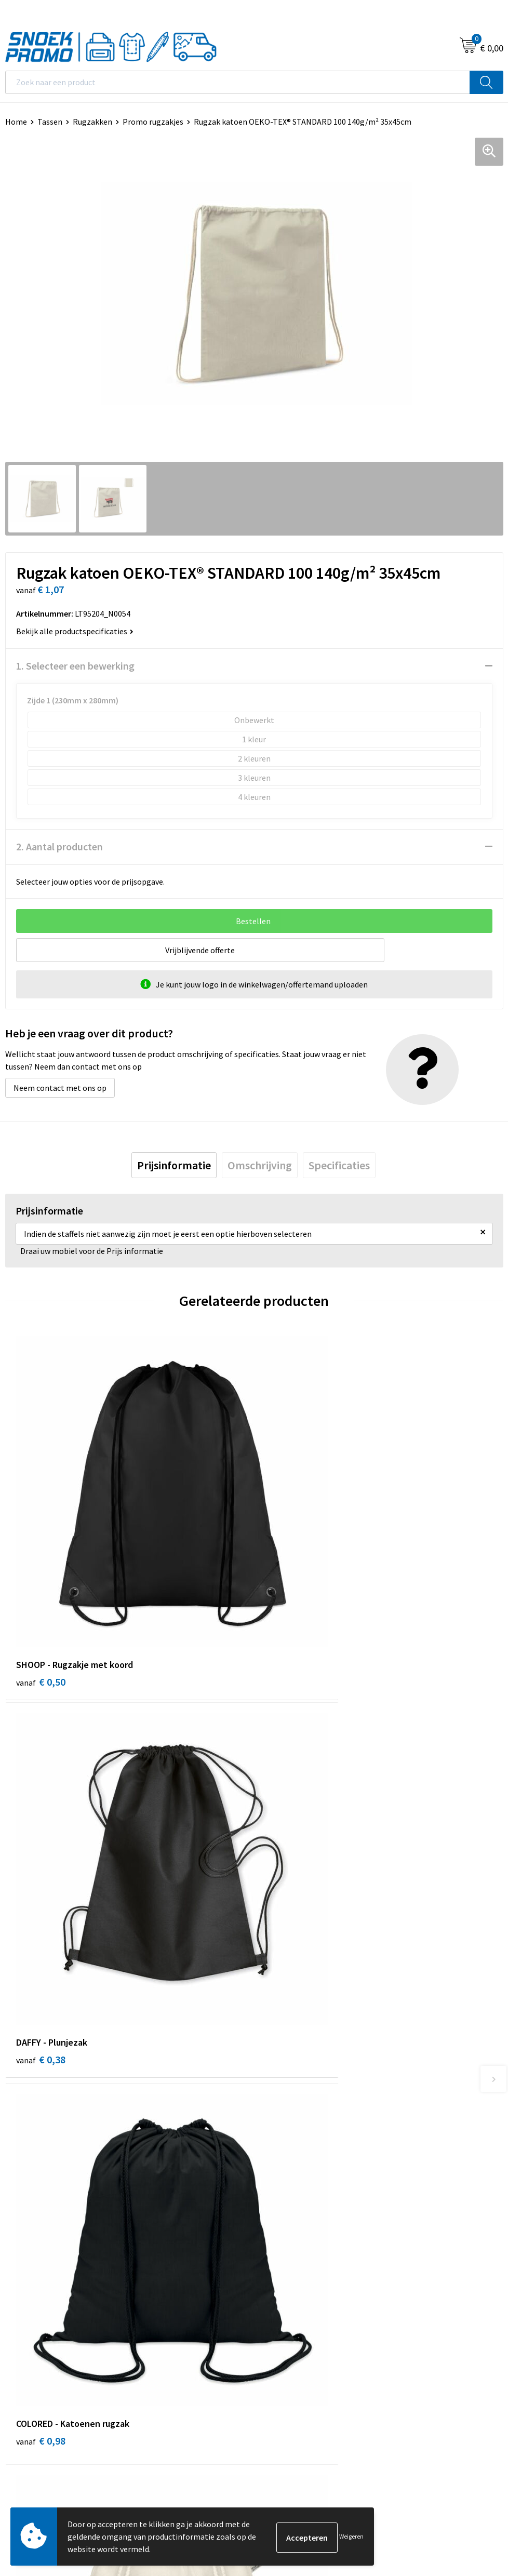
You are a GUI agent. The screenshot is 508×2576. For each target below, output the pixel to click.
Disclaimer (24, 2346)
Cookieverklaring (35, 2315)
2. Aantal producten (59, 846)
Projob (271, 2346)
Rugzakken (92, 121)
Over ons (274, 2076)
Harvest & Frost (287, 2331)
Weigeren (351, 2536)
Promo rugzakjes (153, 121)
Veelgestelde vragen (295, 2123)
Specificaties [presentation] (339, 1165)
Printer (272, 2315)
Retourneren (282, 2155)
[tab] (174, 1165)
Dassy (269, 2299)
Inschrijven (474, 2459)
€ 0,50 (40, 1597)
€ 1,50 (289, 1893)
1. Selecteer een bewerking (75, 665)
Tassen (49, 121)
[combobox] (237, 82)
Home (16, 121)
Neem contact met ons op (60, 1088)
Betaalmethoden (289, 2139)
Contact (273, 2092)
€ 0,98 (40, 1893)
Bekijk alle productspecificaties (74, 631)
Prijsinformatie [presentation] (174, 1165)
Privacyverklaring (36, 2331)
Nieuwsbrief (280, 2108)
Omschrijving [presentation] (260, 1165)
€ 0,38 (289, 1597)
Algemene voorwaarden (47, 2299)
